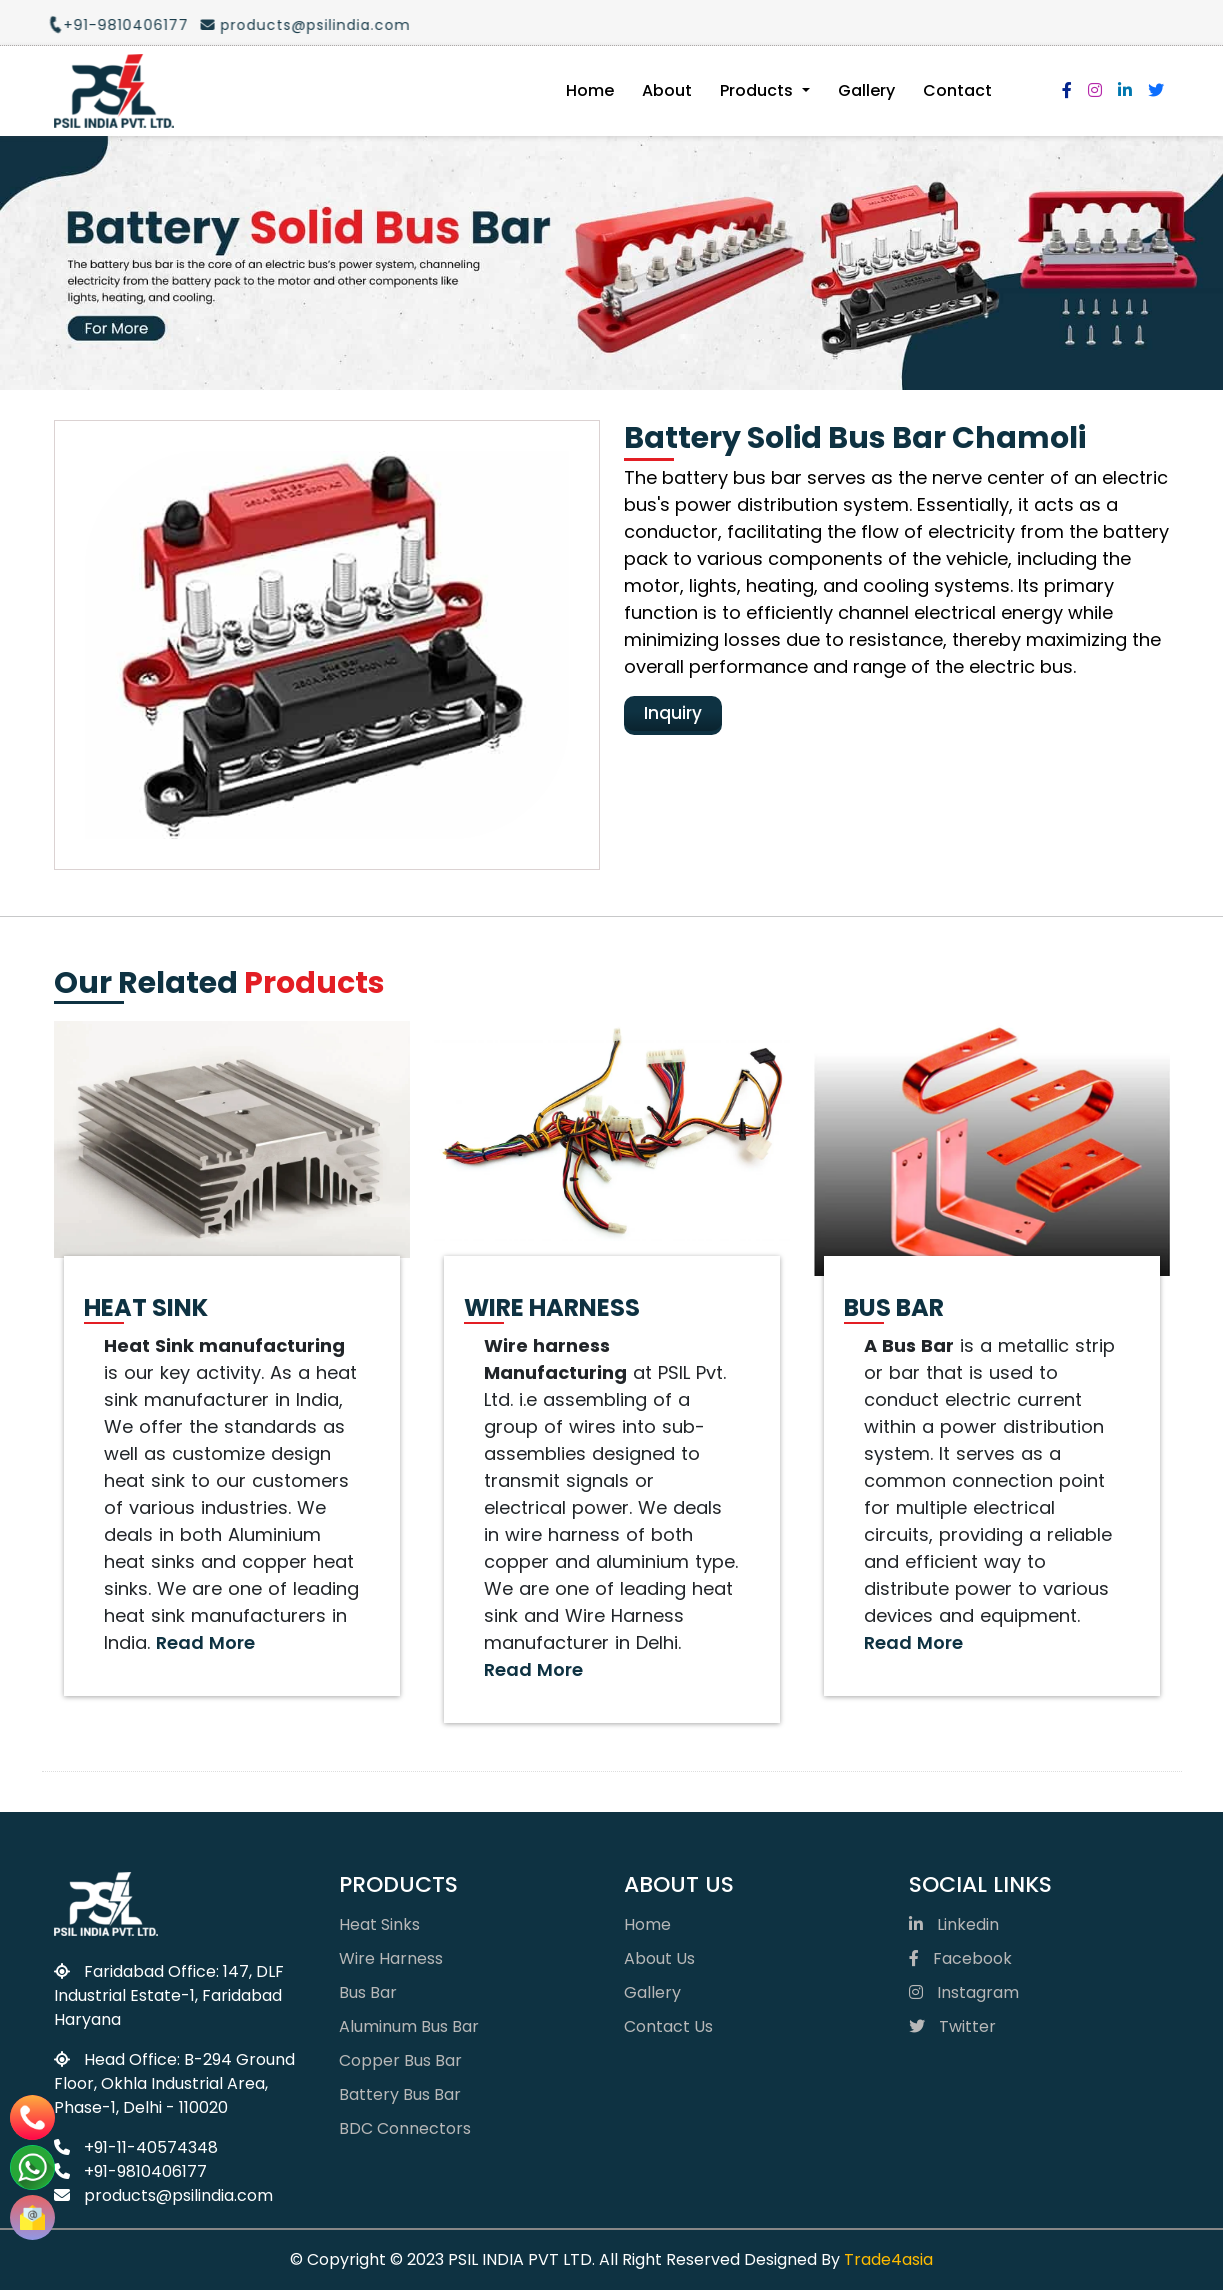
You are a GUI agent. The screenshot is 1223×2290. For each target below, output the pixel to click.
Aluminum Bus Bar (409, 2026)
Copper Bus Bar (400, 2060)
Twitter (952, 2026)
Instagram (964, 1992)
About (667, 90)
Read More (205, 1642)
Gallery (866, 90)
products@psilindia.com (292, 25)
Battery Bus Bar (400, 2094)
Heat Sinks (379, 1924)
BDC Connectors (405, 2128)
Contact (957, 90)
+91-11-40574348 (136, 2147)
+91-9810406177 (105, 25)
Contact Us (668, 2026)
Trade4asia (888, 2259)
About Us (659, 1958)
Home (590, 90)
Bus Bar (368, 1992)
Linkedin (954, 1924)
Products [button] (758, 90)
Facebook (960, 1958)
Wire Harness (391, 1958)
